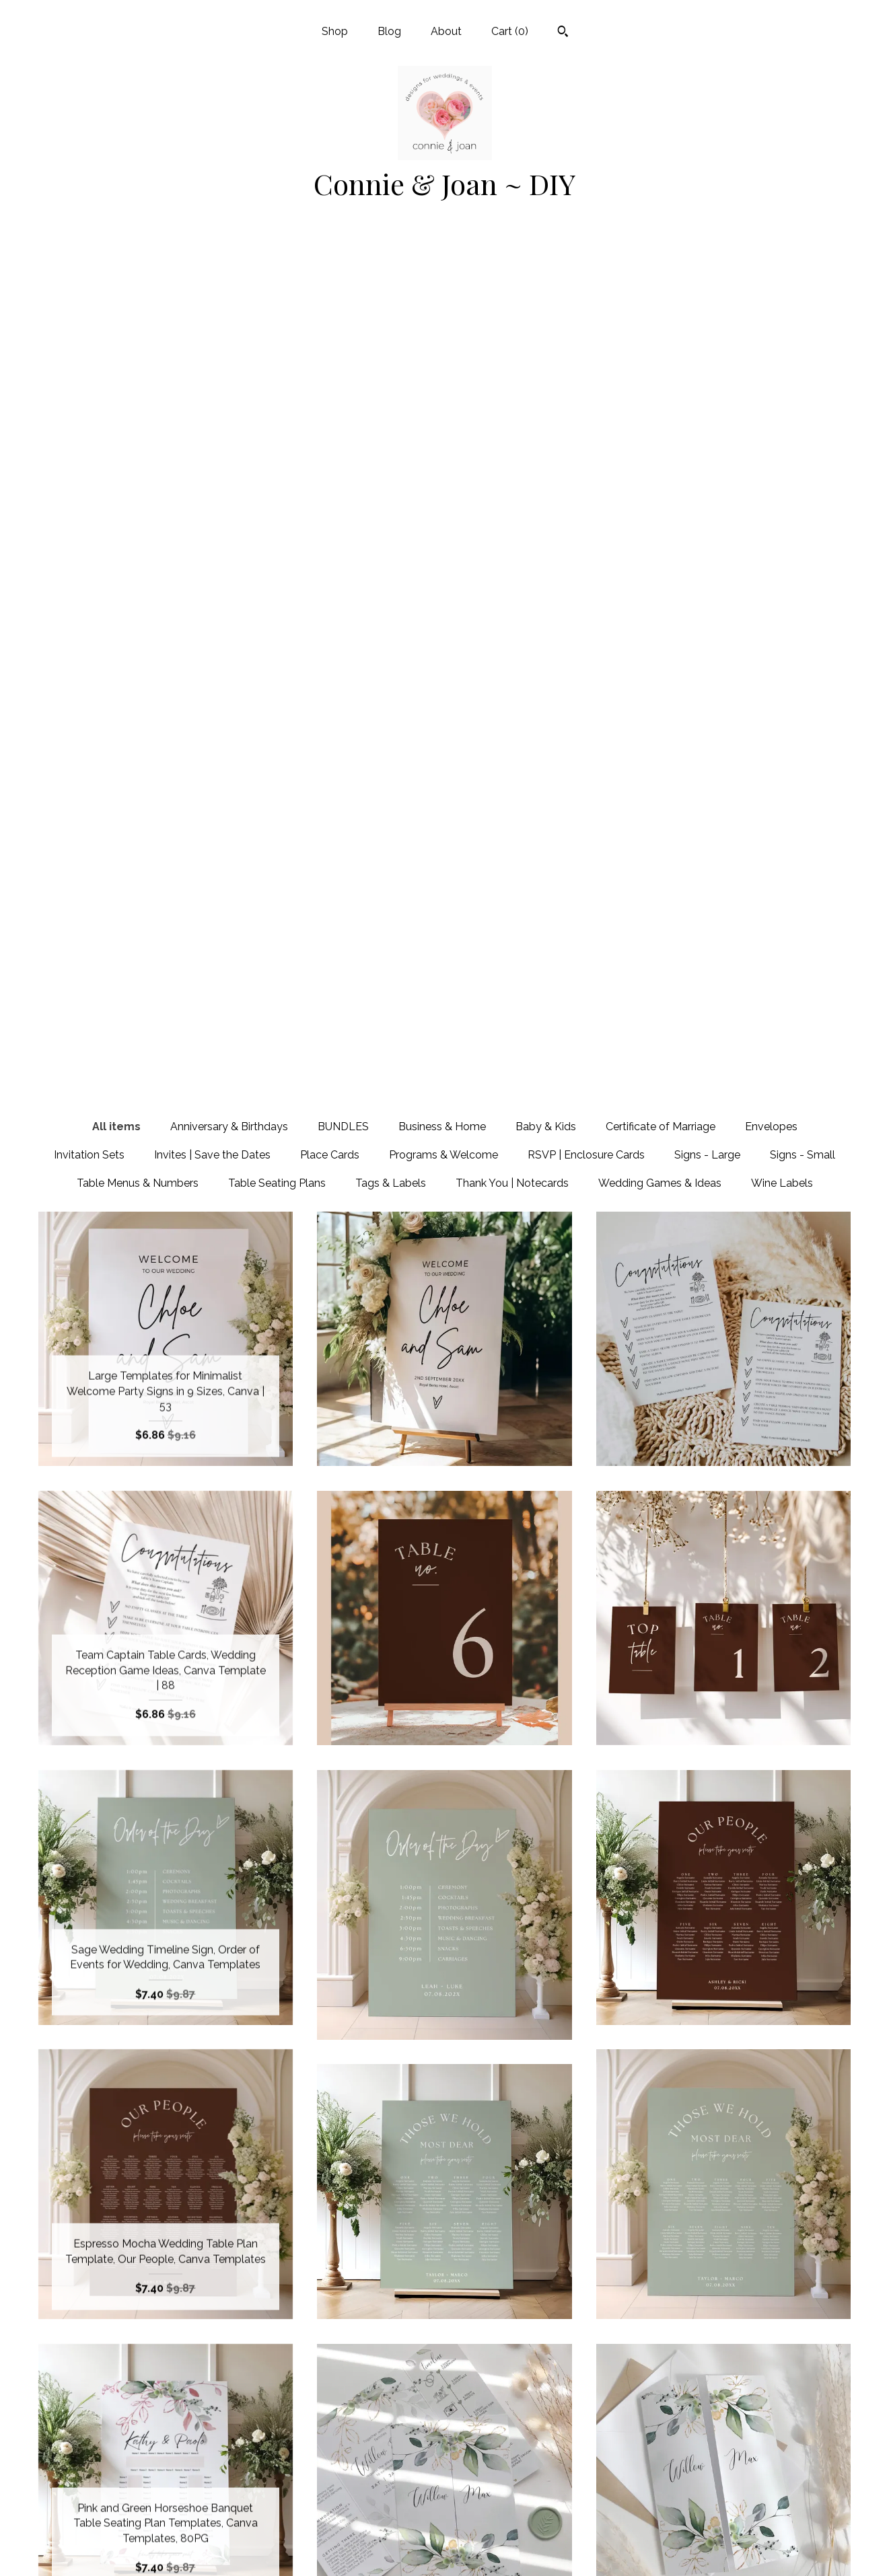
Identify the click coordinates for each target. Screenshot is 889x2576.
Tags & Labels (390, 326)
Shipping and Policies (165, 2525)
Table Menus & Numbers (138, 326)
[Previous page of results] (323, 2331)
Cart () (509, 31)
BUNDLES (343, 269)
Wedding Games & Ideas (659, 326)
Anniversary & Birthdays (229, 269)
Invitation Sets (89, 297)
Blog (389, 31)
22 (515, 2331)
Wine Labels (782, 326)
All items (116, 269)
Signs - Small (802, 297)
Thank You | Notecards (512, 326)
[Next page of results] (567, 2331)
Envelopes (771, 269)
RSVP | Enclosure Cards (586, 297)
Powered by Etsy (723, 2504)
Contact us (165, 2548)
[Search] (563, 33)
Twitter (444, 2525)
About (446, 31)
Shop (335, 31)
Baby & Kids (545, 269)
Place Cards (329, 297)
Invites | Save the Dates (212, 297)
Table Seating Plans (277, 326)
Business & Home (442, 269)
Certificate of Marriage (660, 269)
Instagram (444, 2504)
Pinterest (444, 2482)
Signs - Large (707, 297)
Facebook (444, 2460)
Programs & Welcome (443, 297)
